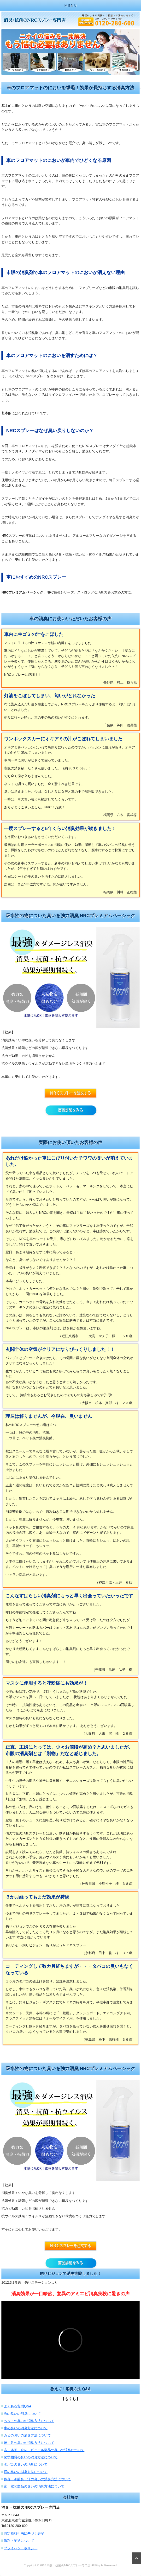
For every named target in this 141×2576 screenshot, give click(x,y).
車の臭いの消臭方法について (25, 2428)
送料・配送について (19, 2541)
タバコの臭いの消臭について (25, 2464)
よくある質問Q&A (17, 2406)
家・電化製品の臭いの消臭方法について (34, 2486)
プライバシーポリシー (20, 2548)
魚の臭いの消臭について (22, 2414)
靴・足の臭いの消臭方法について (29, 2443)
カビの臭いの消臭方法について (27, 2435)
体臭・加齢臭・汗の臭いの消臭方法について (37, 2479)
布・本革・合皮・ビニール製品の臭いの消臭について (44, 2450)
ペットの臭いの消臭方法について (29, 2421)
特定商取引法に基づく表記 (24, 2533)
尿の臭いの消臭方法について (25, 2472)
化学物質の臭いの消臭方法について (31, 2457)
